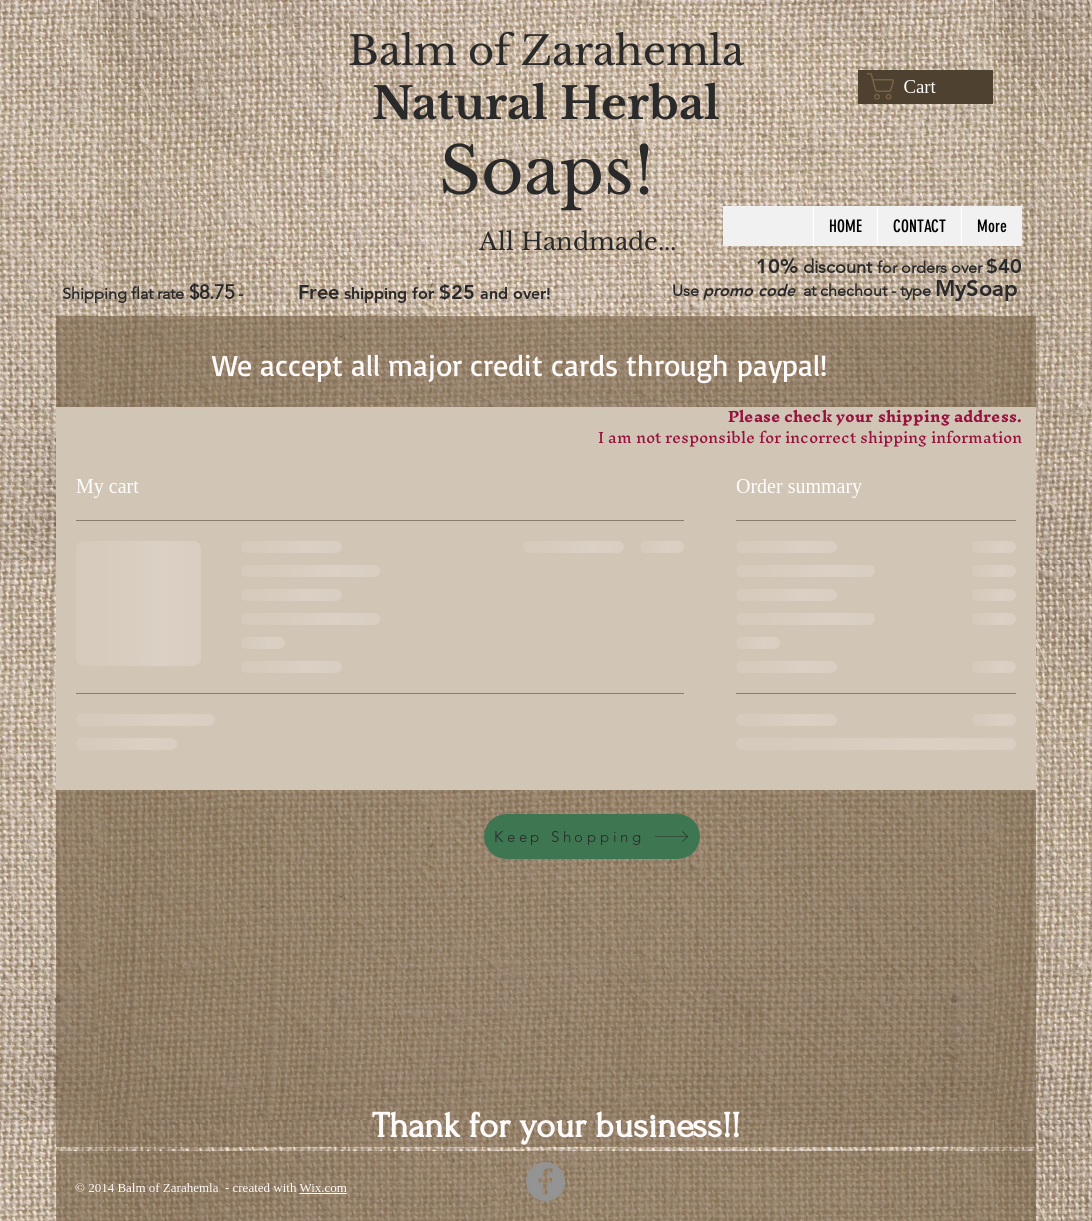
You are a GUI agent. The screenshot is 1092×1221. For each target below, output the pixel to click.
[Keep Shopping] (592, 836)
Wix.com (323, 1187)
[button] (920, 86)
